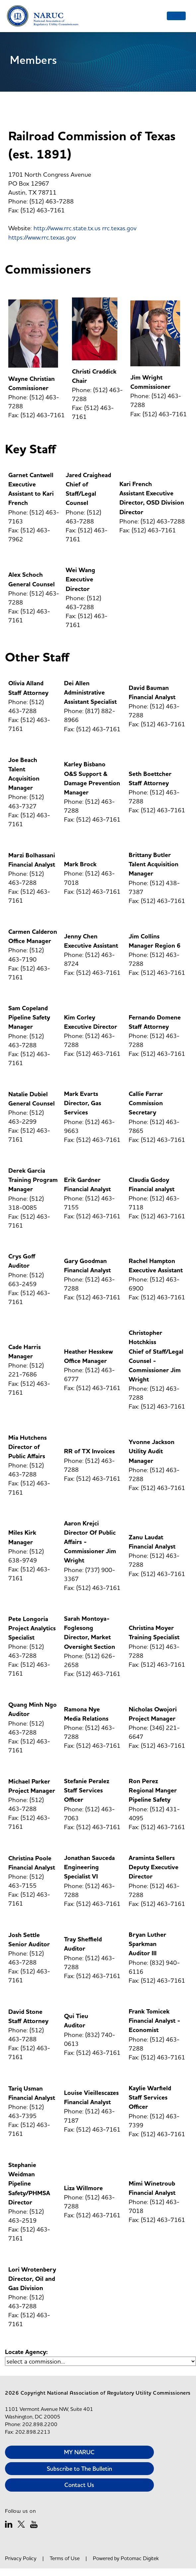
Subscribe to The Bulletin (79, 2468)
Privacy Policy (20, 2558)
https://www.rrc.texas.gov (42, 237)
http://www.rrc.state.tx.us (66, 228)
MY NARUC (79, 2452)
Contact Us (79, 2485)
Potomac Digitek (140, 2558)
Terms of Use (65, 2558)
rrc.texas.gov (119, 228)
